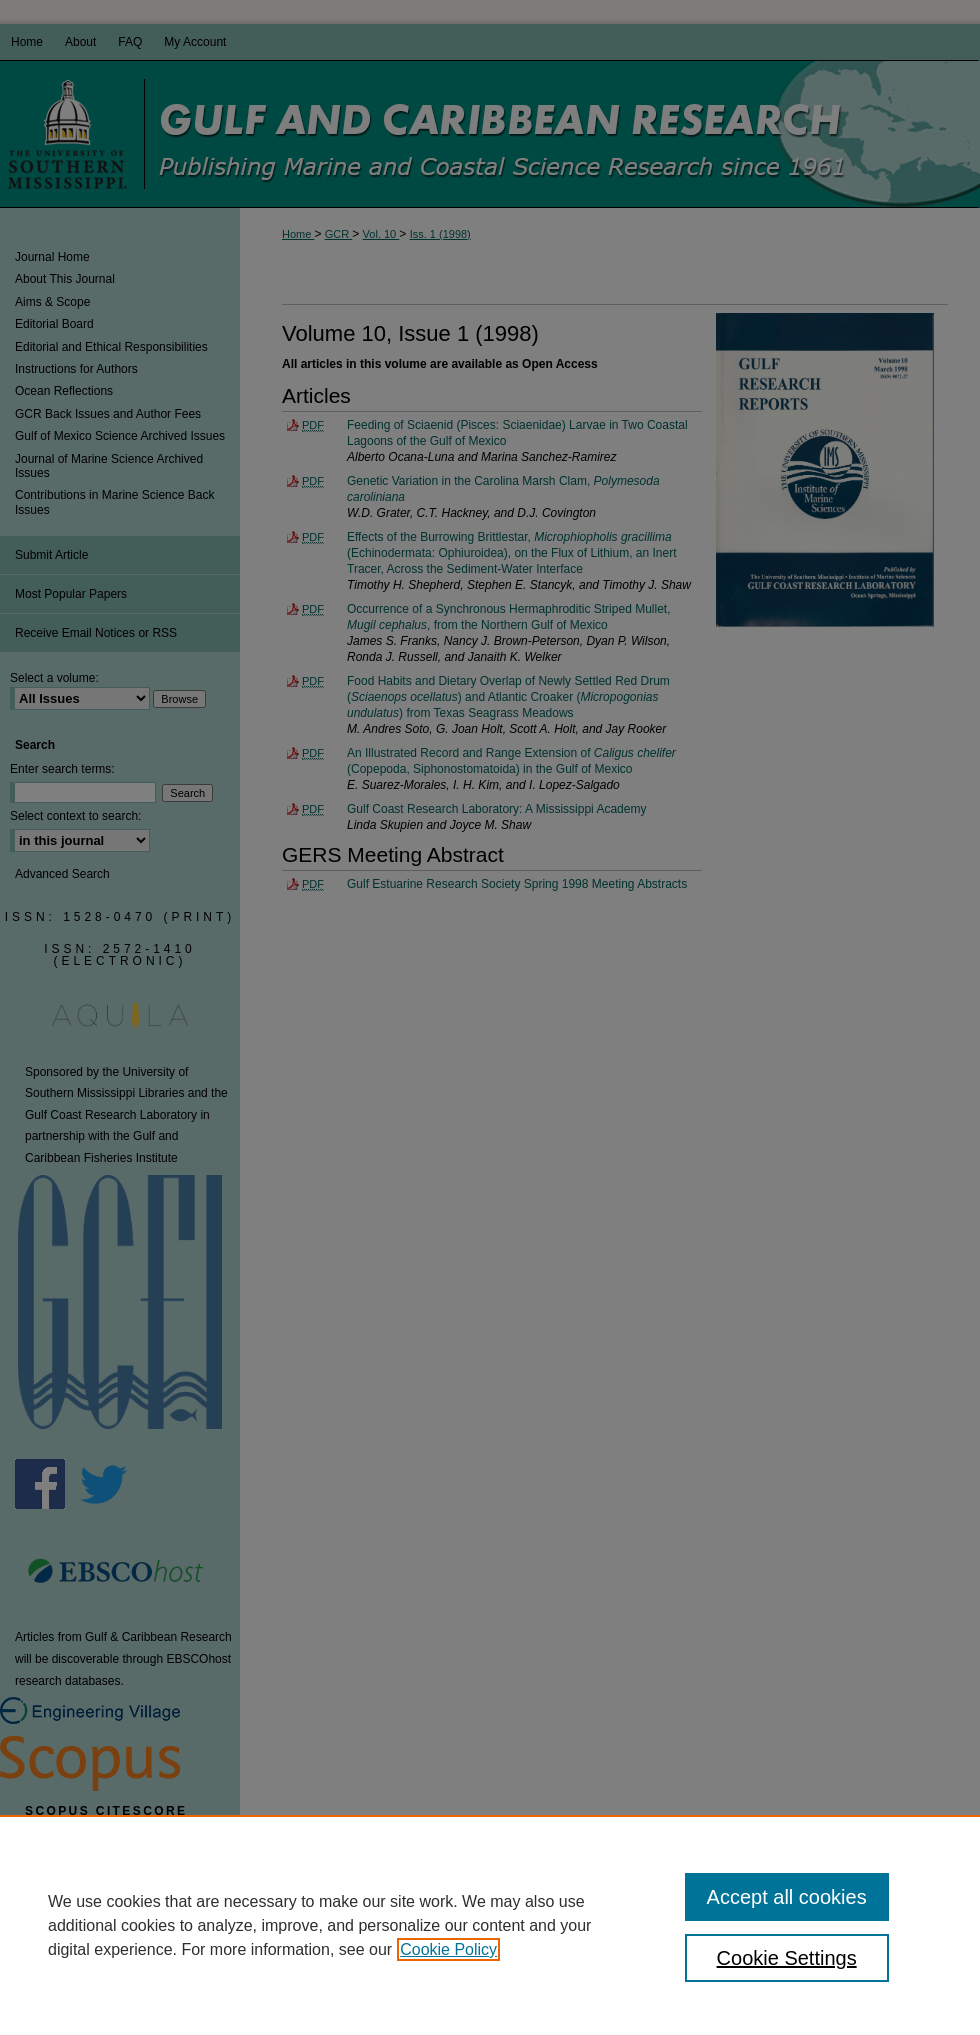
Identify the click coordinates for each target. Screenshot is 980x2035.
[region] (490, 1925)
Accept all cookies (787, 1897)
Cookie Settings (787, 1958)
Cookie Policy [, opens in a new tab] (448, 1949)
